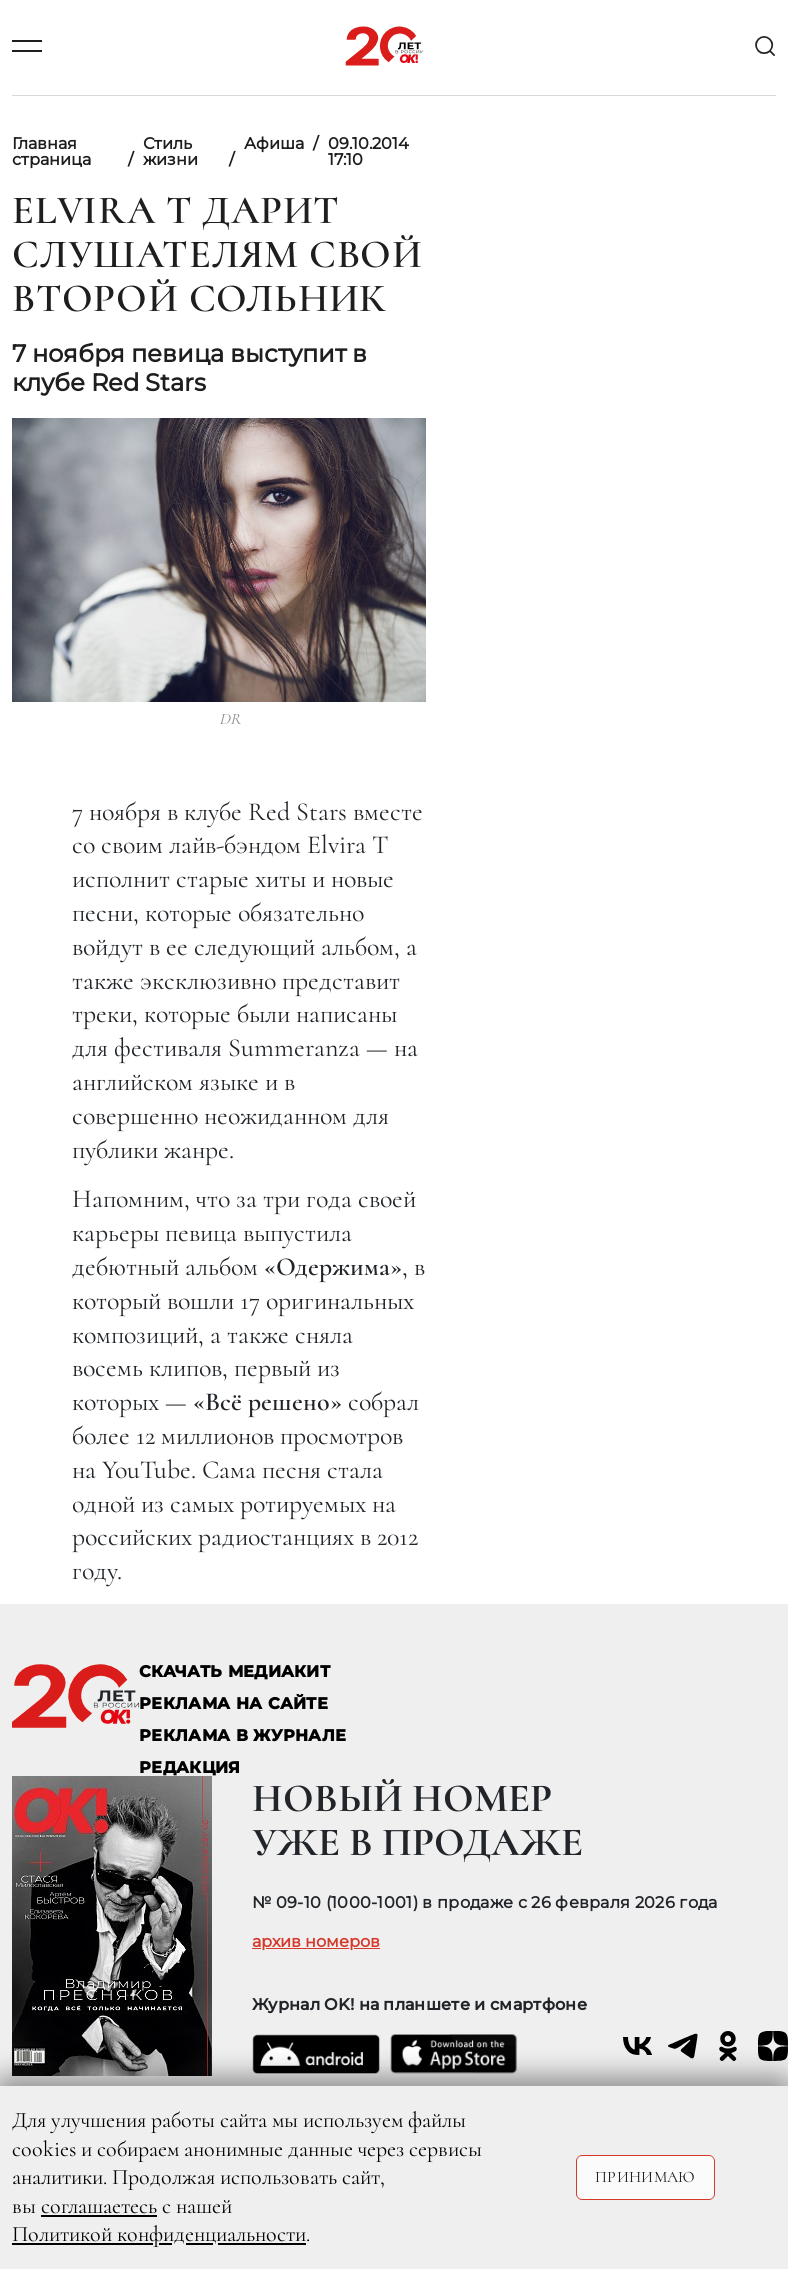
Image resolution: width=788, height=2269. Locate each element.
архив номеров (316, 1942)
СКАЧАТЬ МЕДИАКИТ (234, 1671)
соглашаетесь (99, 2206)
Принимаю (645, 2177)
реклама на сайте (233, 1703)
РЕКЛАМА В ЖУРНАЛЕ (242, 1735)
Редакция (190, 1767)
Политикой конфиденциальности (159, 2234)
